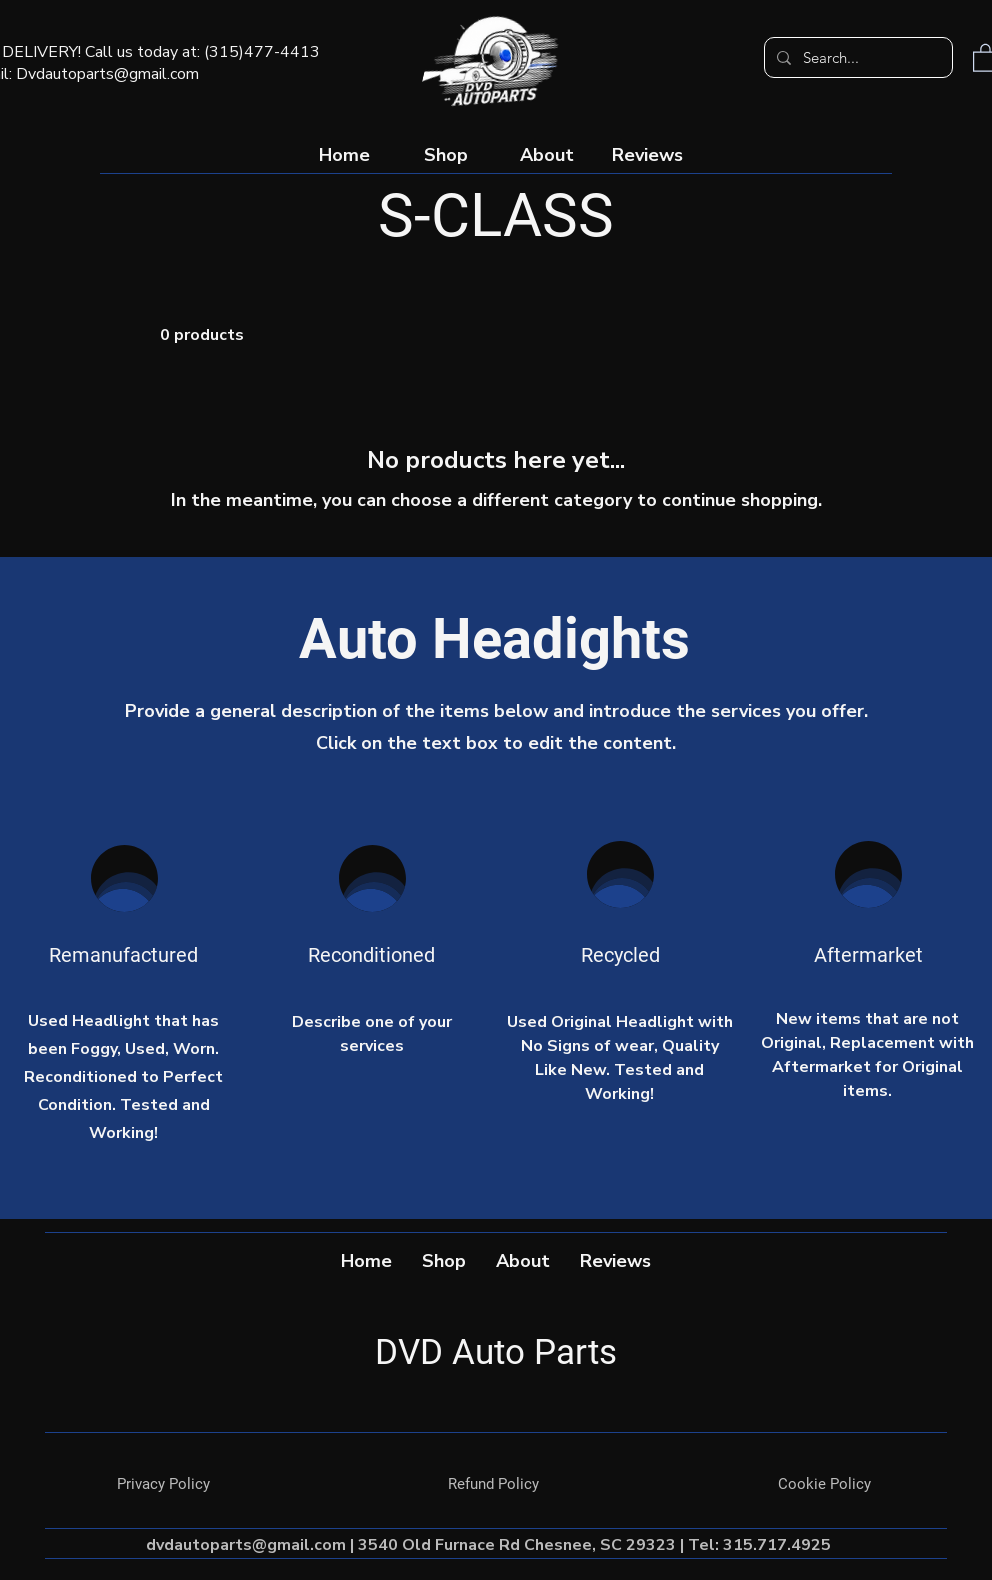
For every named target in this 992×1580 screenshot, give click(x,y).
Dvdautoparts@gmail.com (107, 74)
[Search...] (856, 57)
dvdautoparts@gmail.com (246, 1545)
